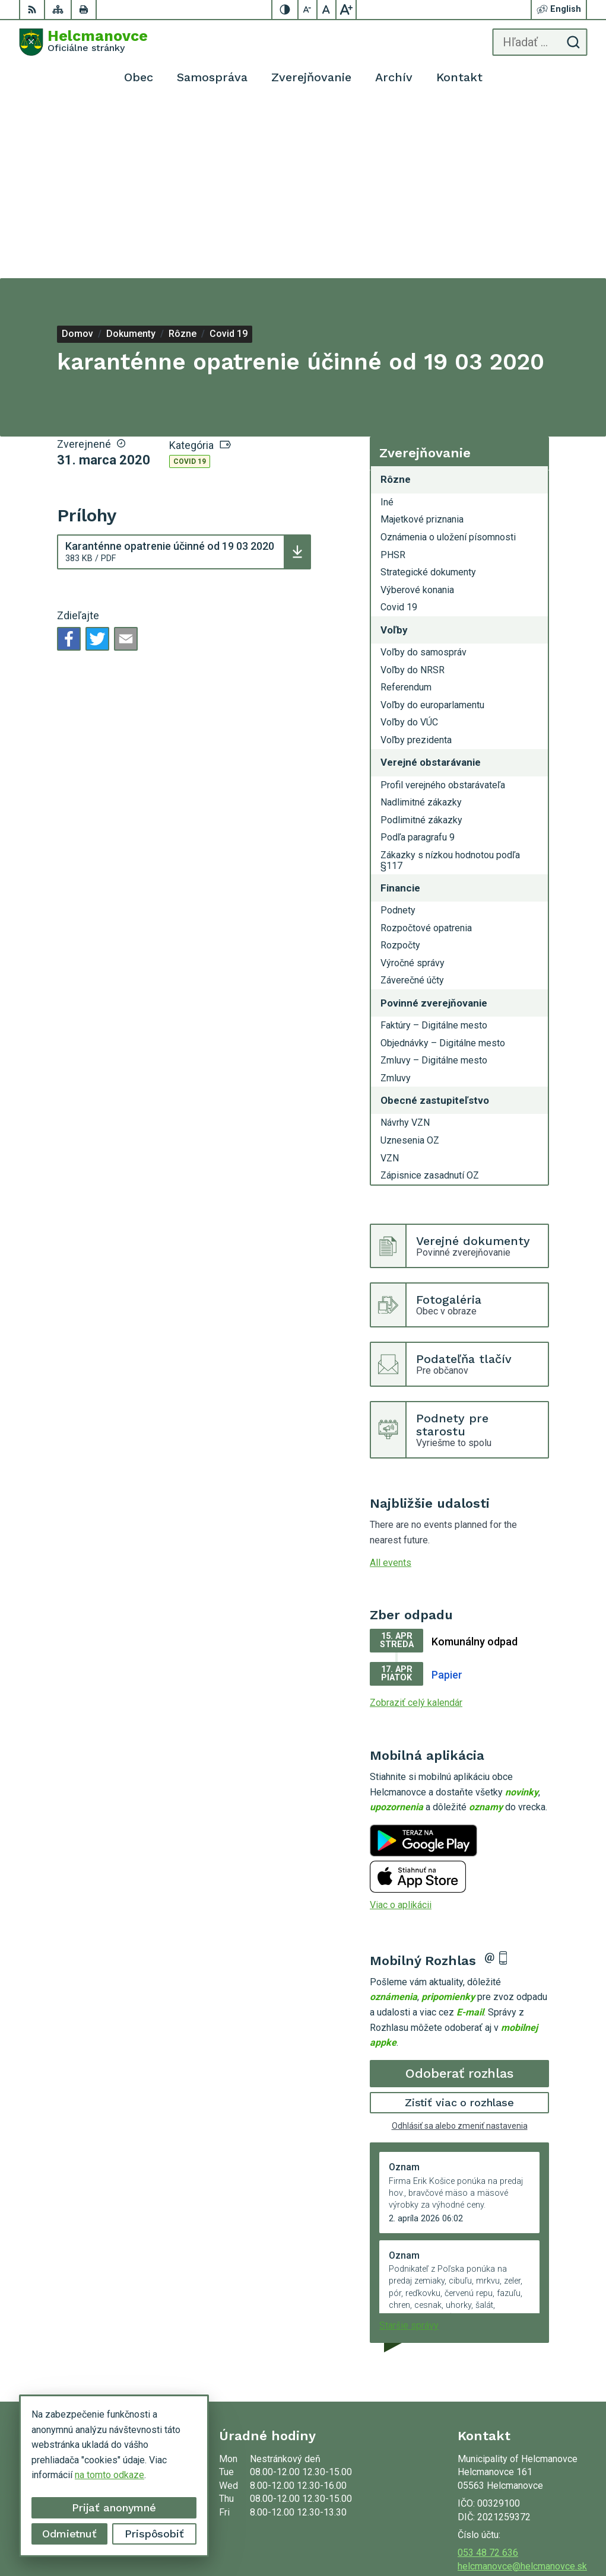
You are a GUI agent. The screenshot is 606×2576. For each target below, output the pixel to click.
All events (390, 1387)
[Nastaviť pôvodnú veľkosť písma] (327, 9)
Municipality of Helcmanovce (527, 2529)
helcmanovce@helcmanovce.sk (522, 2391)
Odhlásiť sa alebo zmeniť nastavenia (460, 1951)
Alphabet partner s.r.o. (542, 2514)
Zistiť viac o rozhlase (460, 1927)
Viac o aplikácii (401, 1730)
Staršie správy (409, 2150)
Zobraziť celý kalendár (416, 1527)
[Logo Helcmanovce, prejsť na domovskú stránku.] (83, 42)
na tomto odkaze (107, 2475)
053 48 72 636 (488, 2377)
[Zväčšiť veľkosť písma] (346, 9)
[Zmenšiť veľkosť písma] (308, 9)
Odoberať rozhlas (459, 1898)
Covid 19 (189, 286)
